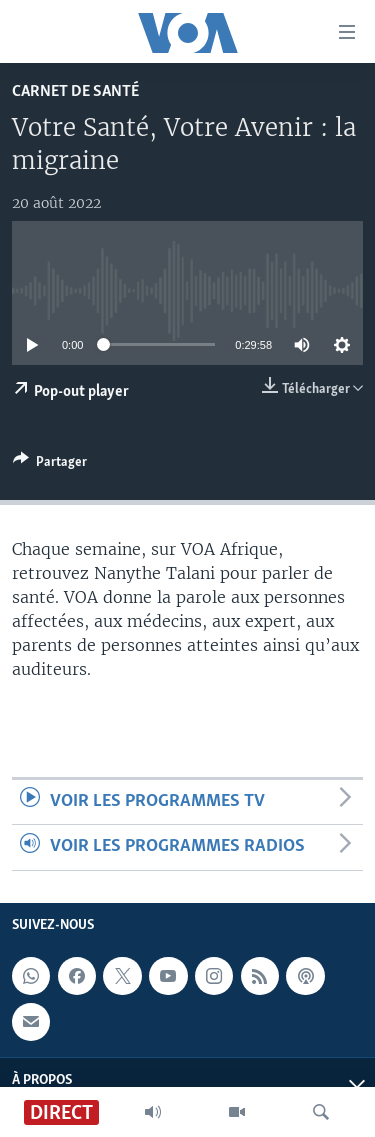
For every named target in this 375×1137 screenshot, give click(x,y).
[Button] (50, 465)
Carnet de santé (75, 91)
